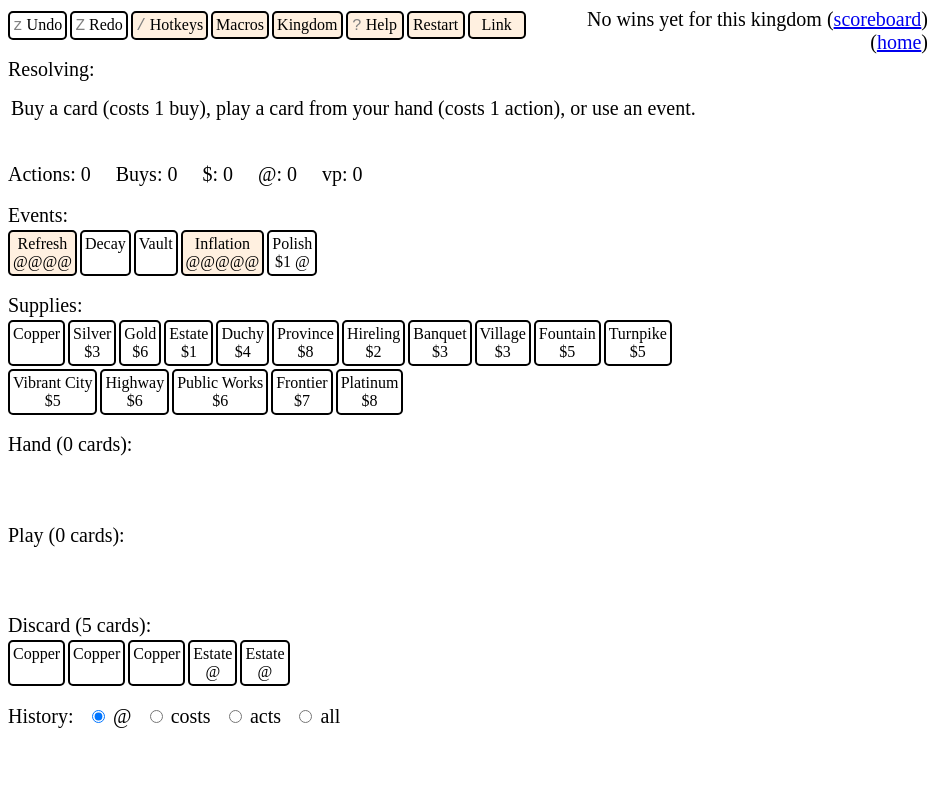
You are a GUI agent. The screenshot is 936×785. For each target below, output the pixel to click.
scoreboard (878, 19)
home (899, 42)
